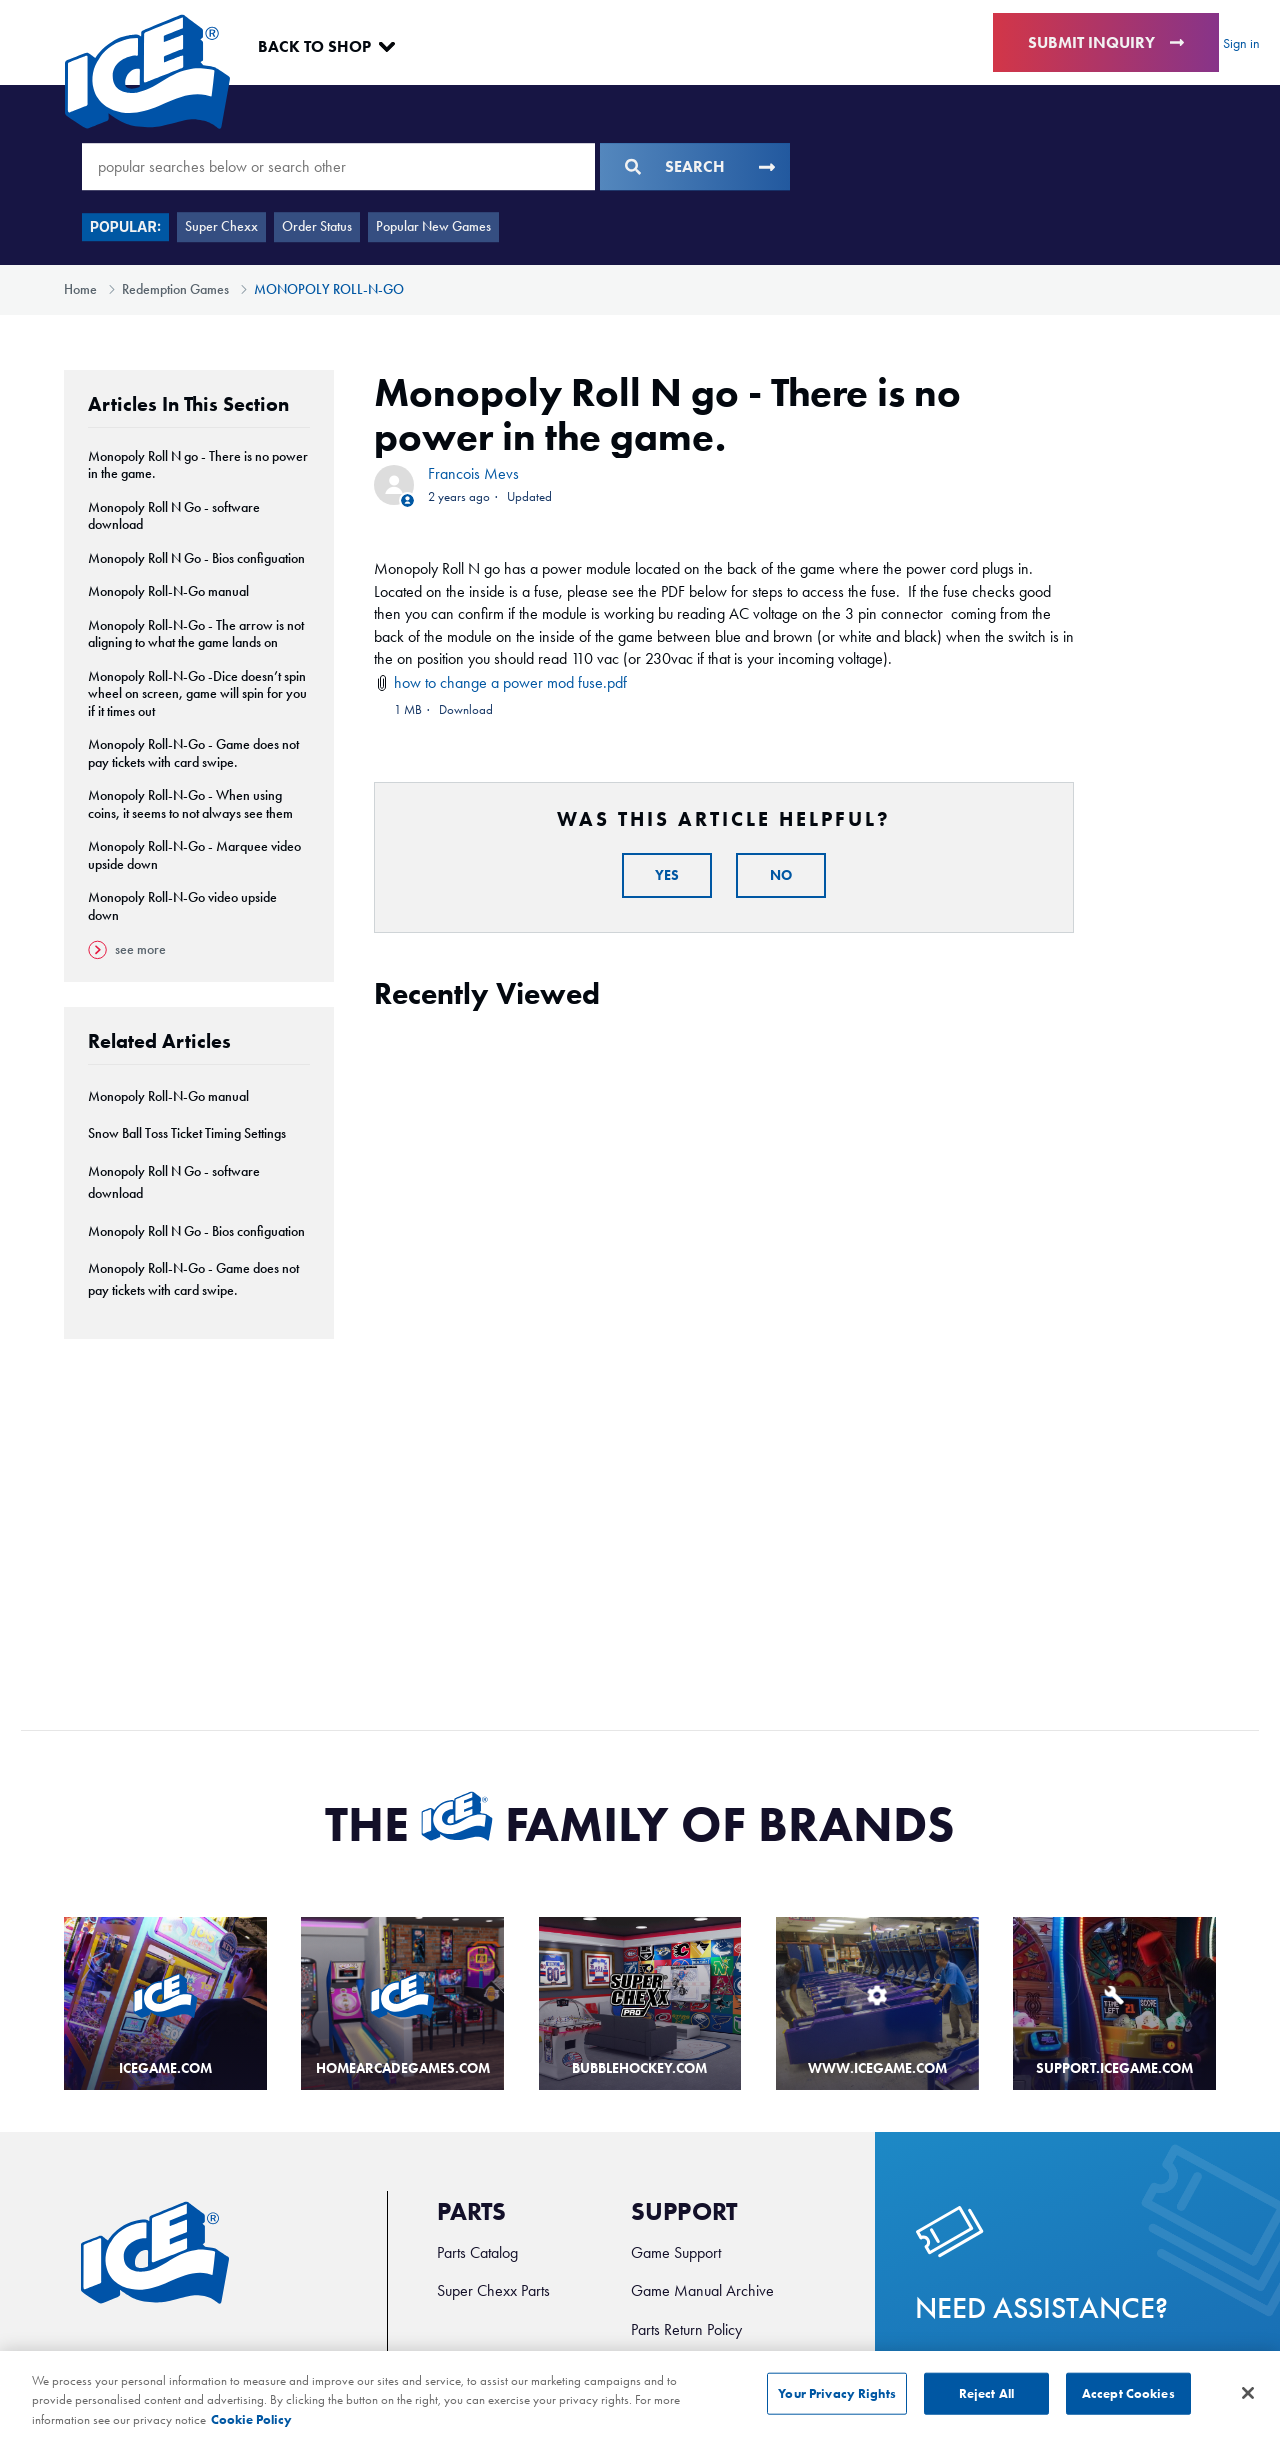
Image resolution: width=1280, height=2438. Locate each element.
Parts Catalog (477, 2252)
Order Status (317, 226)
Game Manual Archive (702, 2290)
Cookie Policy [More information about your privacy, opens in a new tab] (251, 2429)
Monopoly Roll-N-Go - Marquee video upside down (194, 855)
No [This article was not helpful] (781, 875)
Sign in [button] (1241, 43)
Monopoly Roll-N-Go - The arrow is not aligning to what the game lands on (196, 634)
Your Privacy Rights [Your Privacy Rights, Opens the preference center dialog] (836, 2403)
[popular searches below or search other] (338, 166)
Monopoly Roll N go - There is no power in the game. (198, 465)
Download (466, 709)
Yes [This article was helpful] (667, 875)
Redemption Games (175, 289)
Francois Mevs (473, 473)
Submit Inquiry (1106, 42)
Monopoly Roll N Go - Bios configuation (196, 558)
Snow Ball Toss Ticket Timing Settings (187, 1133)
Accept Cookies (1128, 2403)
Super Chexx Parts (493, 2290)
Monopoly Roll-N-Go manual (168, 591)
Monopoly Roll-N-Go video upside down (182, 906)
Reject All (986, 2403)
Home (80, 289)
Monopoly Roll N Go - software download (174, 516)
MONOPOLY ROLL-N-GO (329, 289)
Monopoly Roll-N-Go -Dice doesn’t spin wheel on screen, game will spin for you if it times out (197, 694)
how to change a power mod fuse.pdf (510, 682)
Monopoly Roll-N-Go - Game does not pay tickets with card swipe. (193, 753)
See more (127, 950)
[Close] (1248, 2403)
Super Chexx (221, 226)
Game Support (676, 2252)
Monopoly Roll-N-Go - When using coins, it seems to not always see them (190, 804)
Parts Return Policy (686, 2329)
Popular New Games (433, 226)
